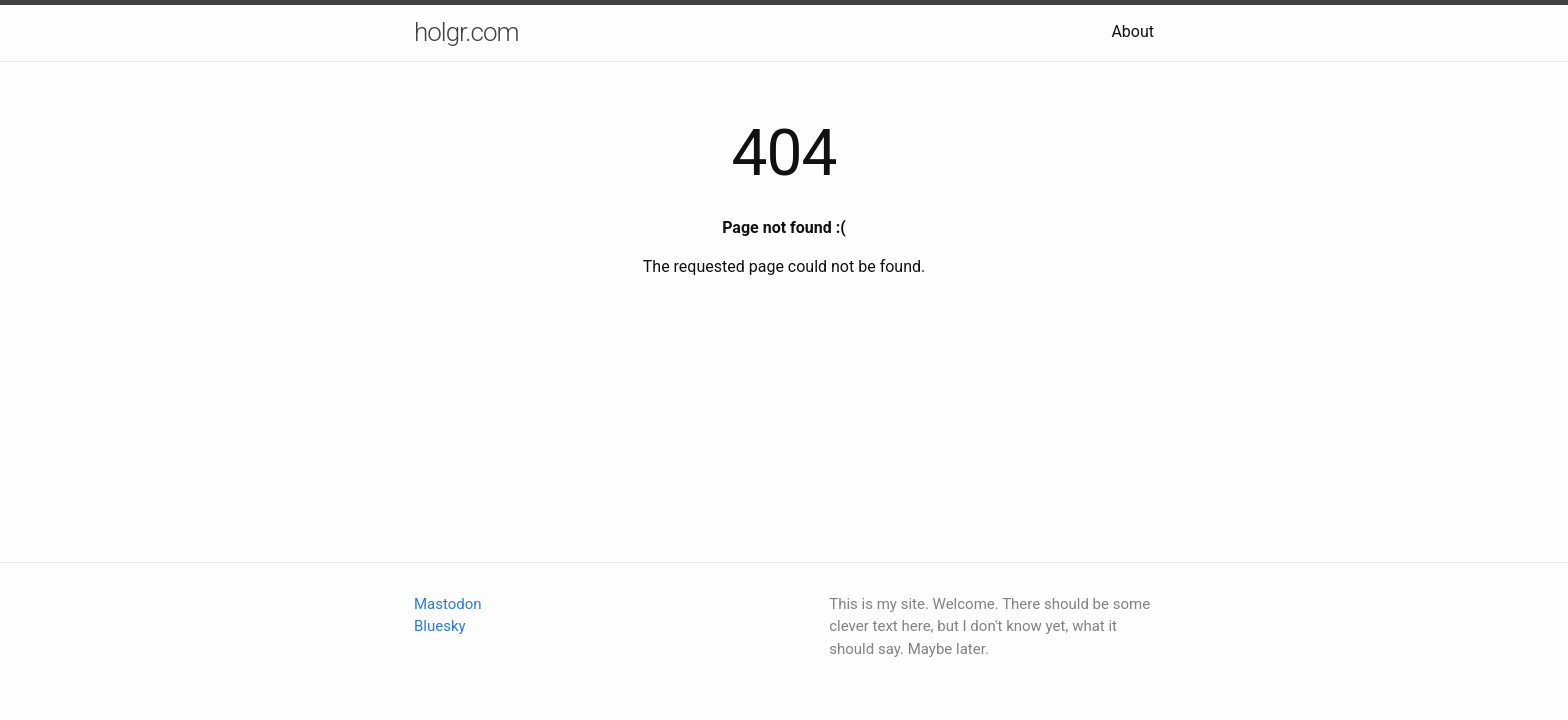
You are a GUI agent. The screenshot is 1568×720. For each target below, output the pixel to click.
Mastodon (448, 604)
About (1132, 31)
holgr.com (466, 32)
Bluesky (440, 626)
